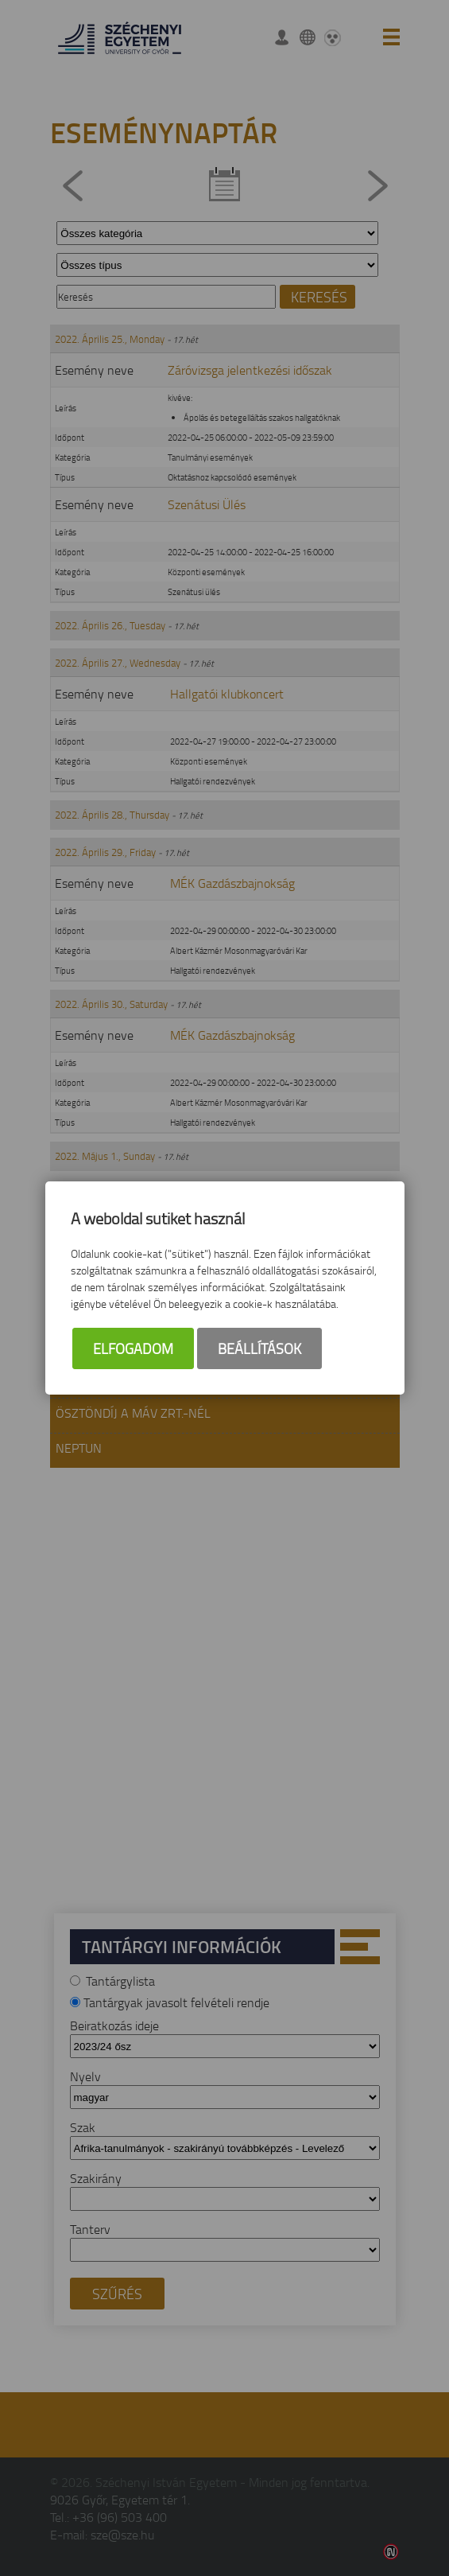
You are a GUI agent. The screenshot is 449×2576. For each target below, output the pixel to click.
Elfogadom (133, 1348)
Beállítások (259, 1348)
